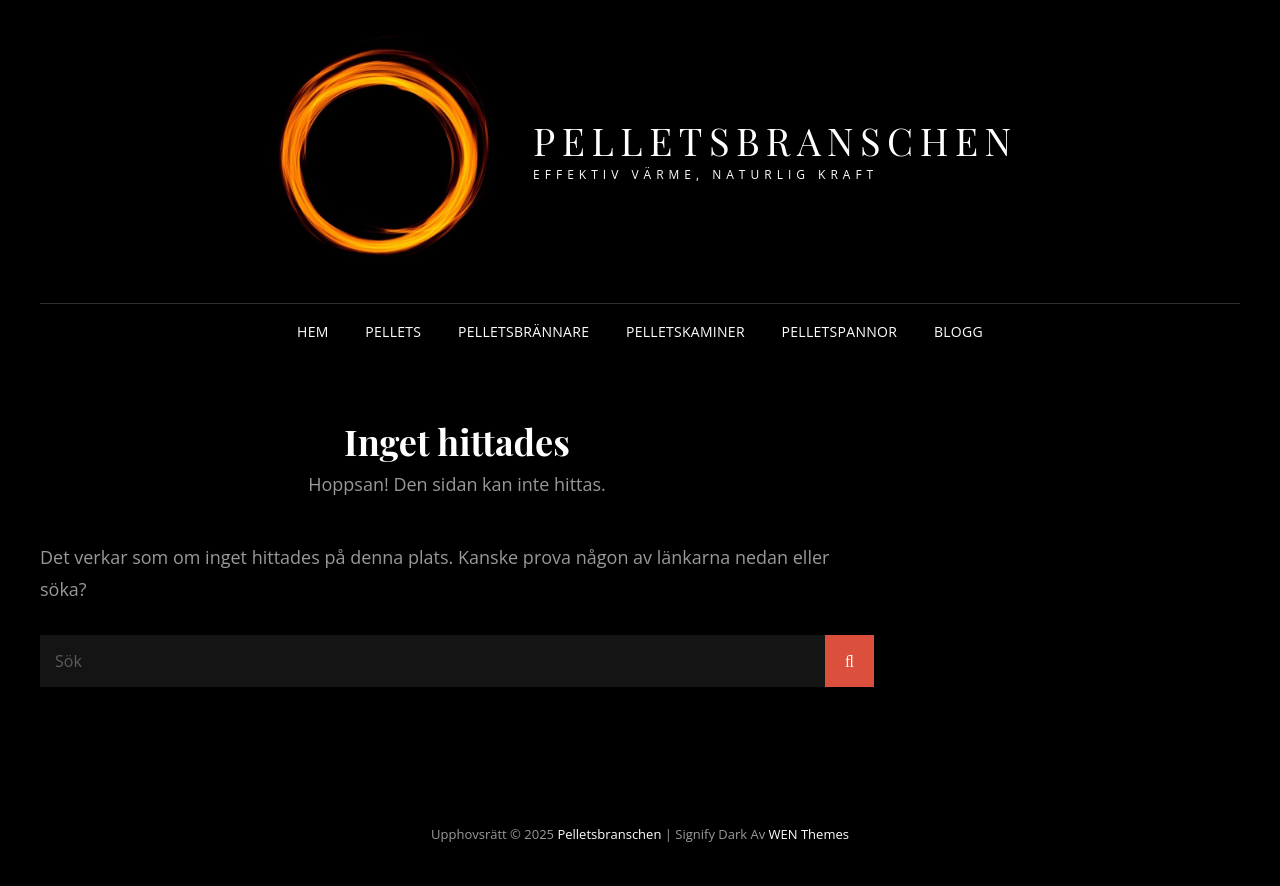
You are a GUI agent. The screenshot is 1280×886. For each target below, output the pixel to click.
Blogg (958, 331)
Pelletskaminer (685, 331)
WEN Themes (809, 834)
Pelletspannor (840, 331)
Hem (313, 331)
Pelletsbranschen (775, 140)
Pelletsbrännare (523, 331)
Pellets (393, 331)
